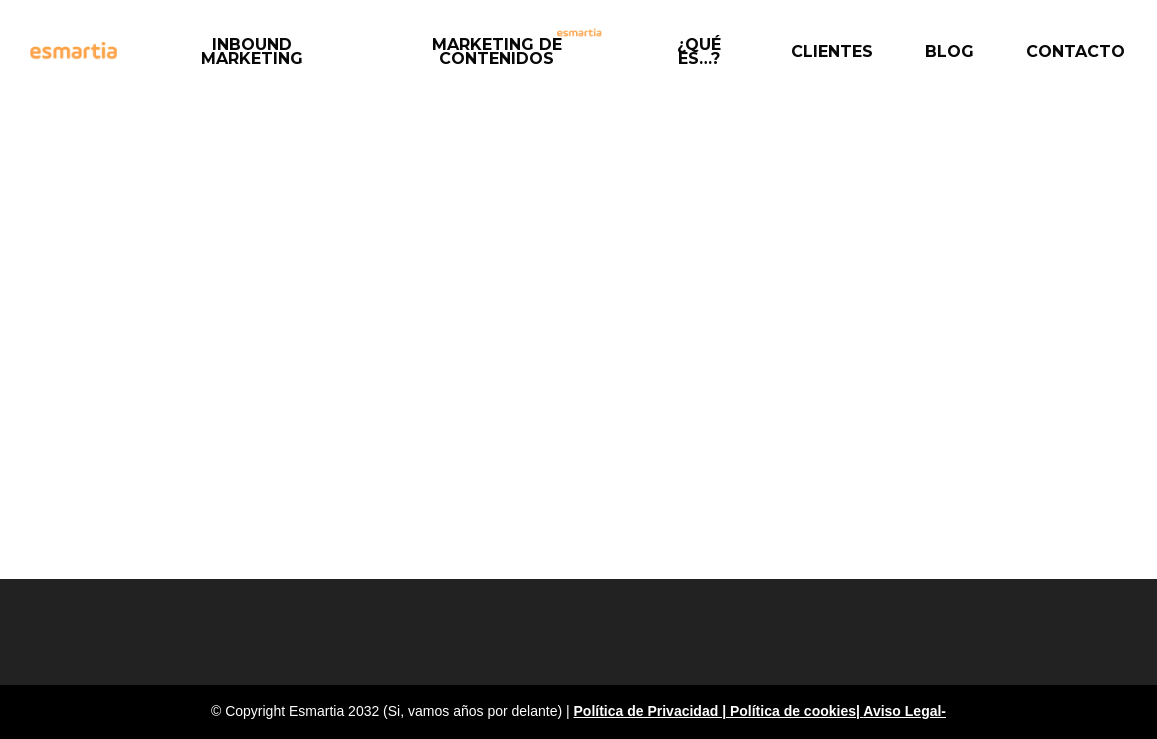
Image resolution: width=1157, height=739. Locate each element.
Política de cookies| (796, 711)
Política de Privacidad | (652, 711)
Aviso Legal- (904, 711)
